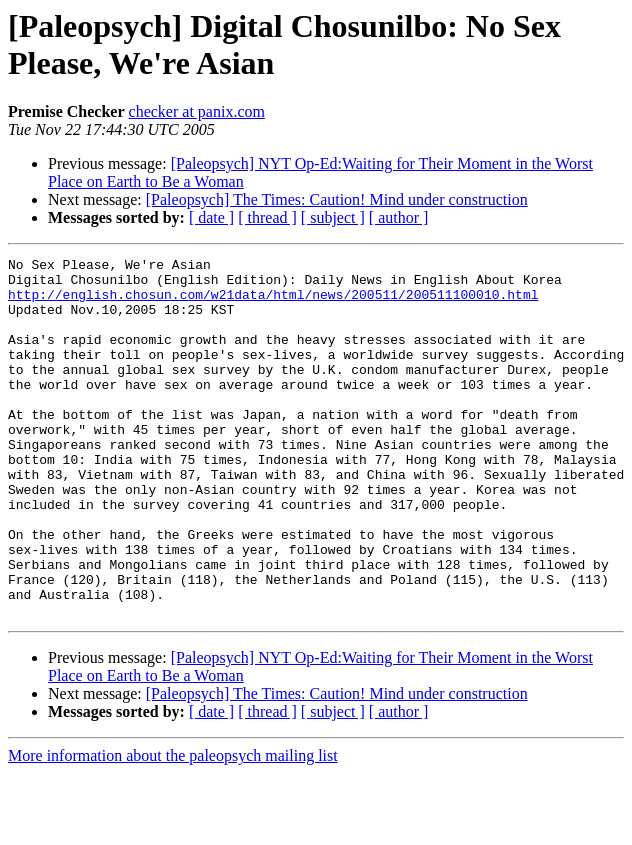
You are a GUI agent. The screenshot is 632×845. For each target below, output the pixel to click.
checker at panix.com (197, 111)
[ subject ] (333, 217)
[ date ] (211, 217)
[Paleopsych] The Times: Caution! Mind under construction (337, 199)
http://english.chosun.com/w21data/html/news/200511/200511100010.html (273, 303)
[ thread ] (267, 217)
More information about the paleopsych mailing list (173, 827)
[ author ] (399, 217)
